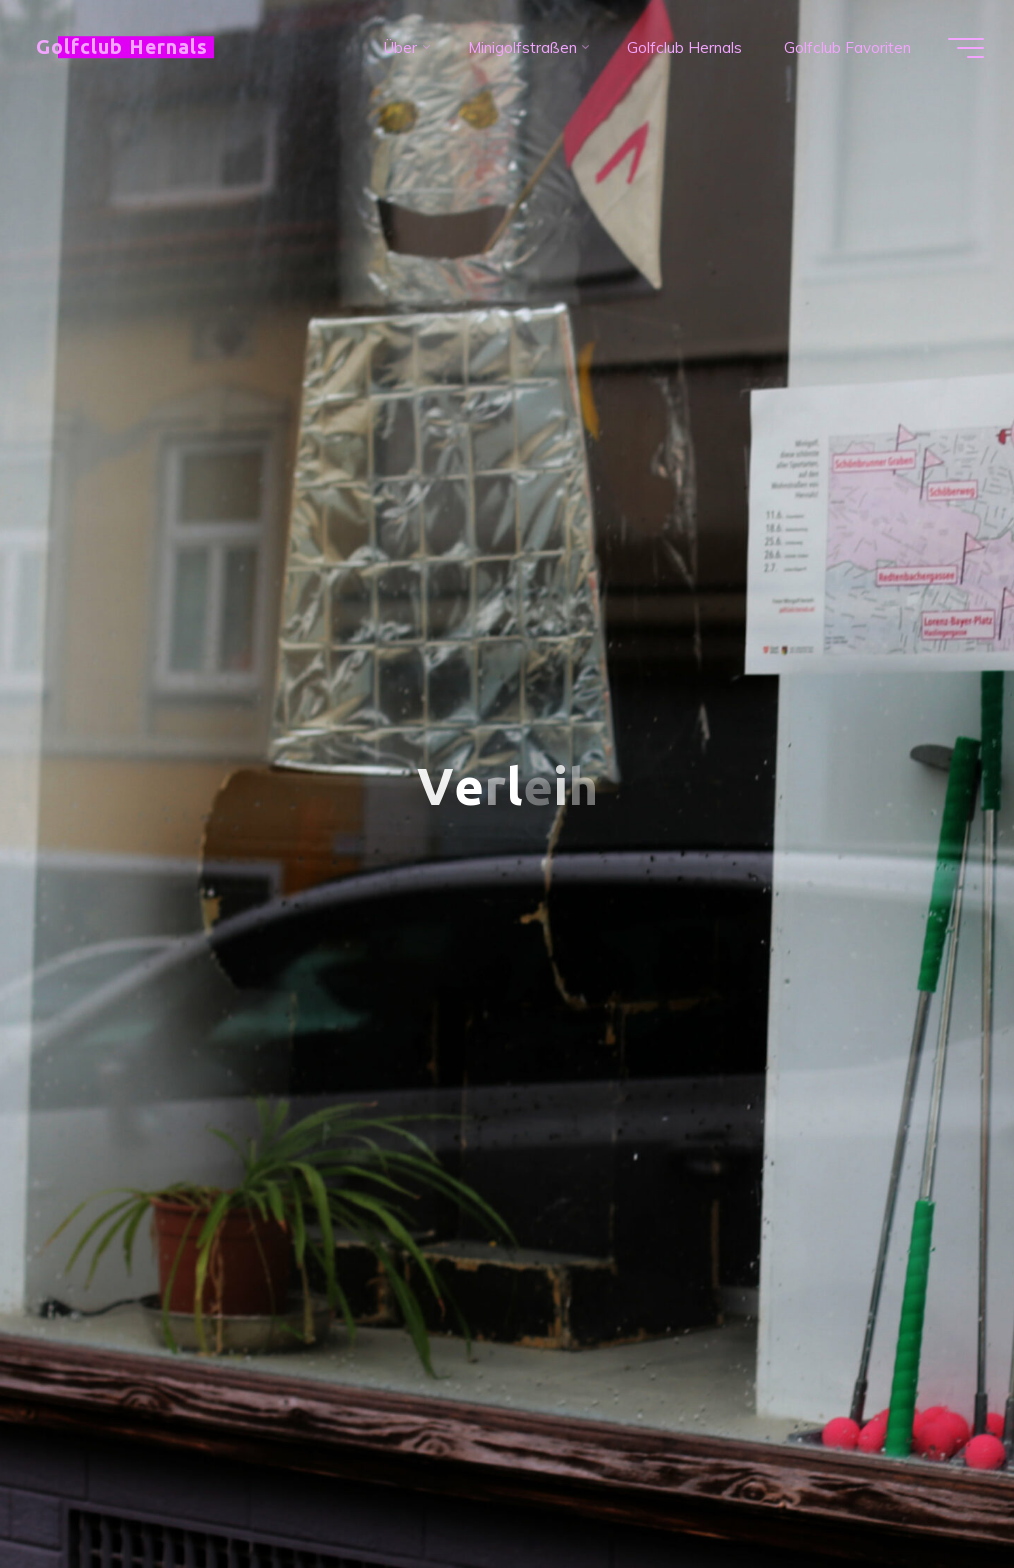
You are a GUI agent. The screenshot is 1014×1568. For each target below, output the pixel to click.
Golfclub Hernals (122, 47)
